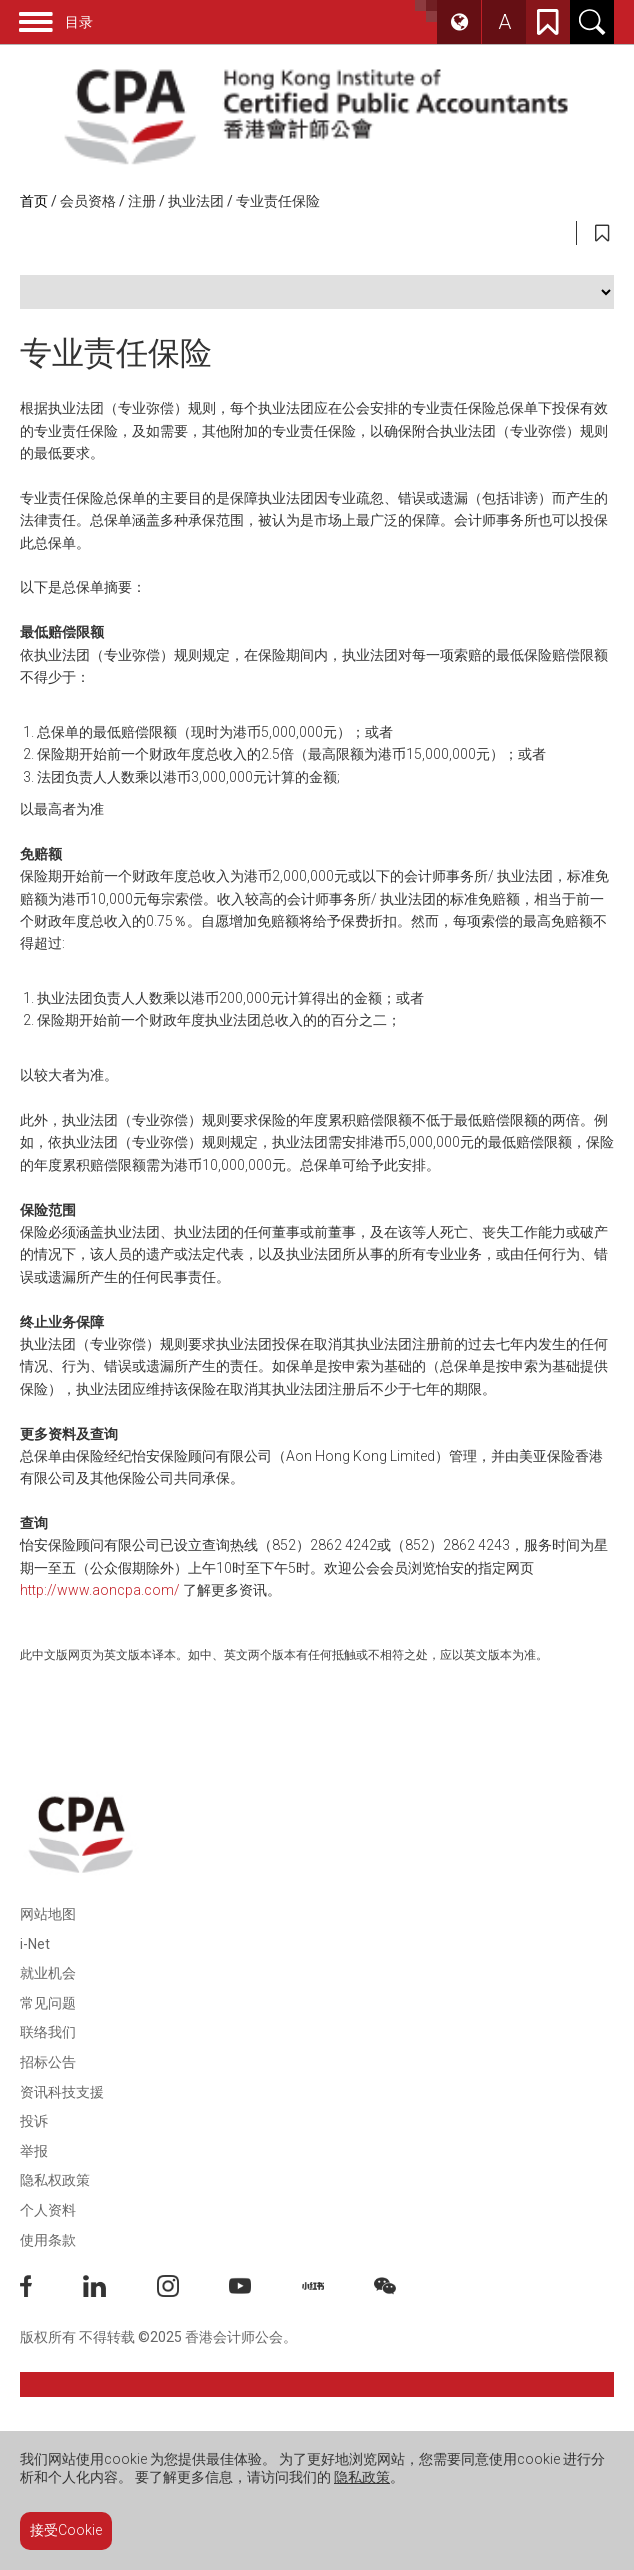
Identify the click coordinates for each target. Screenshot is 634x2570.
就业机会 (48, 1973)
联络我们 (48, 2032)
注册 (142, 201)
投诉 (34, 2121)
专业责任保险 (278, 201)
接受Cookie (66, 2530)
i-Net (35, 1944)
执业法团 (196, 201)
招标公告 (48, 2062)
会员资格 (88, 201)
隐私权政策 (55, 2180)
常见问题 (48, 2003)
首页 (34, 201)
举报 (34, 2151)
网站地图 (48, 1914)
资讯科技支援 (62, 2092)
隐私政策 (362, 2477)
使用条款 (48, 2240)
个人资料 (48, 2210)
